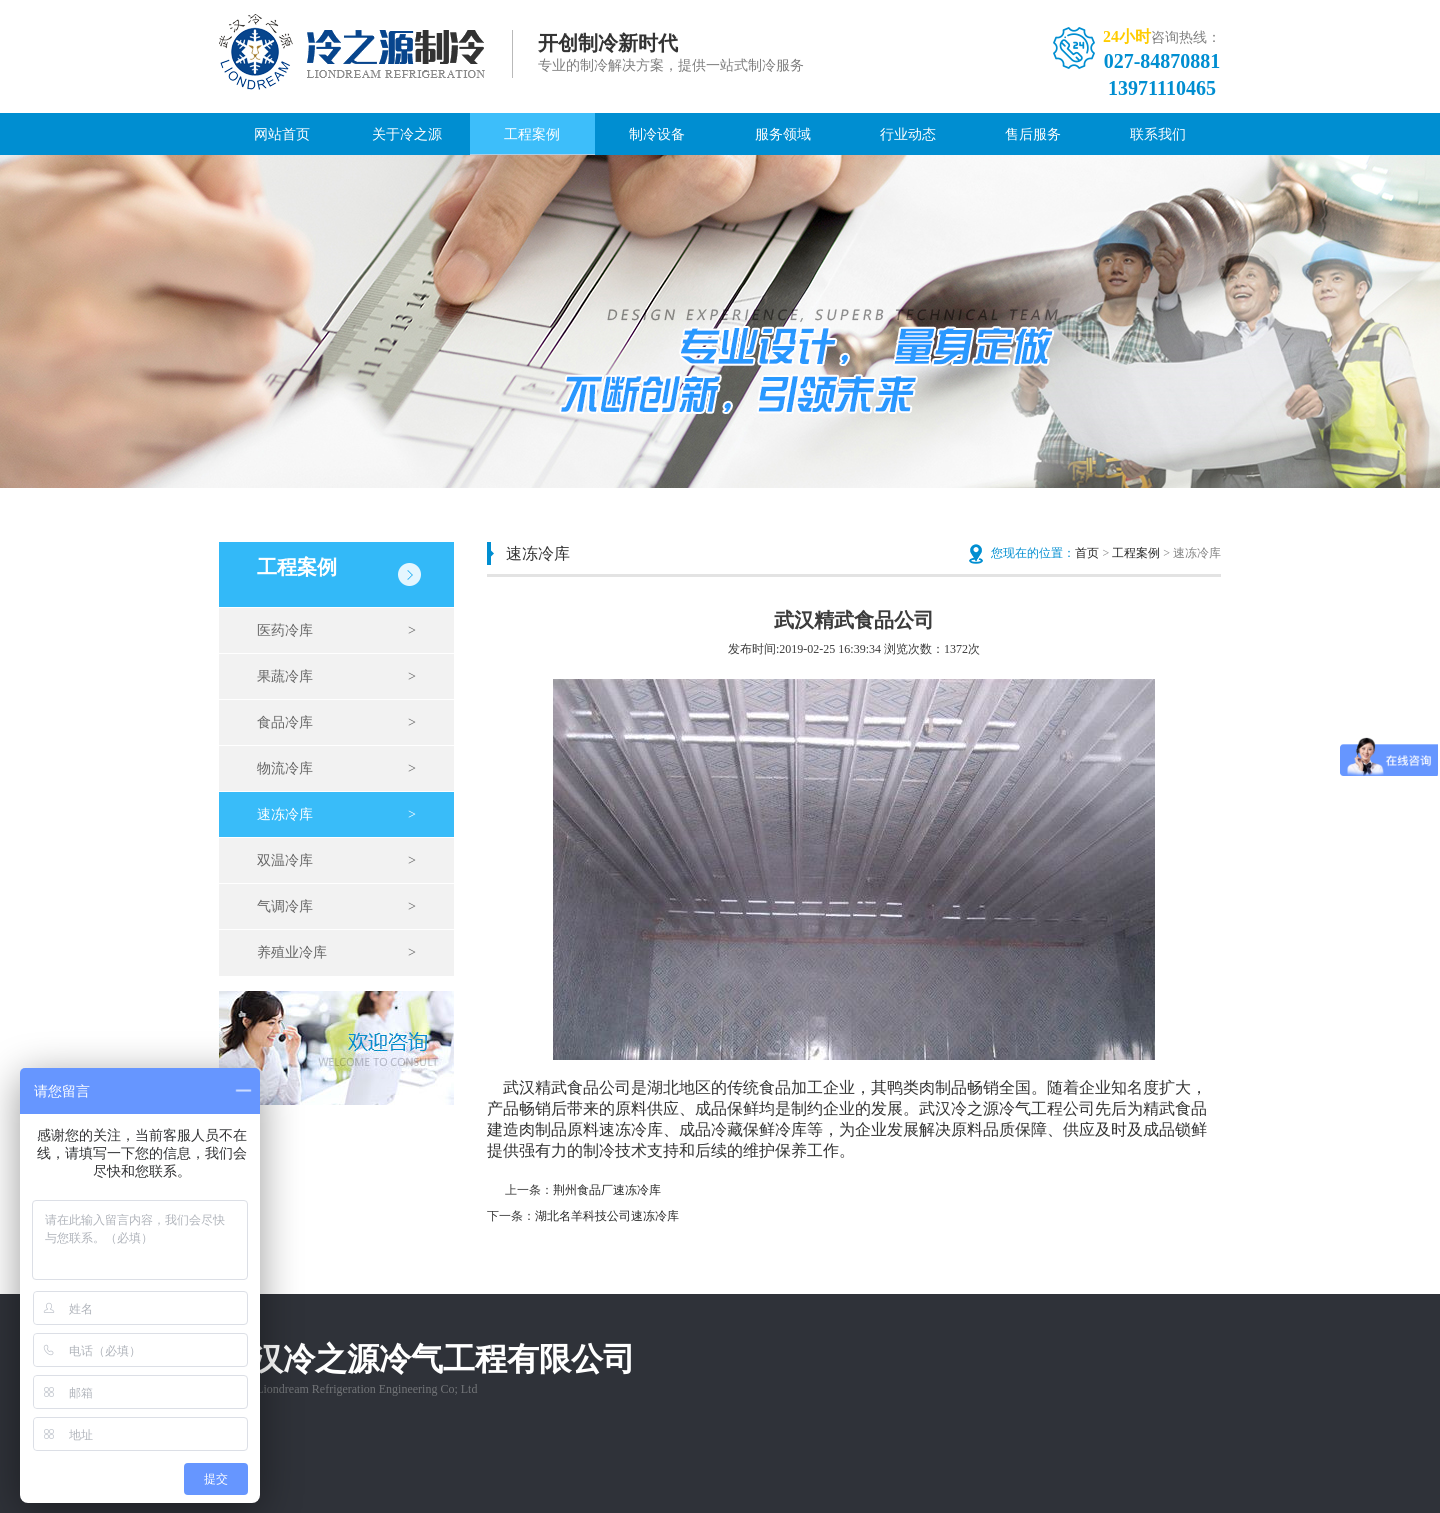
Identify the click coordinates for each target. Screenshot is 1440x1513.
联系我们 (1158, 134)
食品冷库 (336, 723)
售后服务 (1033, 134)
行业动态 (908, 134)
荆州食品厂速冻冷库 (607, 1190)
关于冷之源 (407, 134)
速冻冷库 (336, 815)
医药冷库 (336, 631)
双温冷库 (336, 861)
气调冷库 (336, 907)
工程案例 (532, 134)
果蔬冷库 (336, 677)
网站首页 (282, 134)
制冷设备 (657, 134)
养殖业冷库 (336, 953)
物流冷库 (336, 769)
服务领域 (783, 134)
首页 (1087, 553)
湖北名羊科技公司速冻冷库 (607, 1216)
